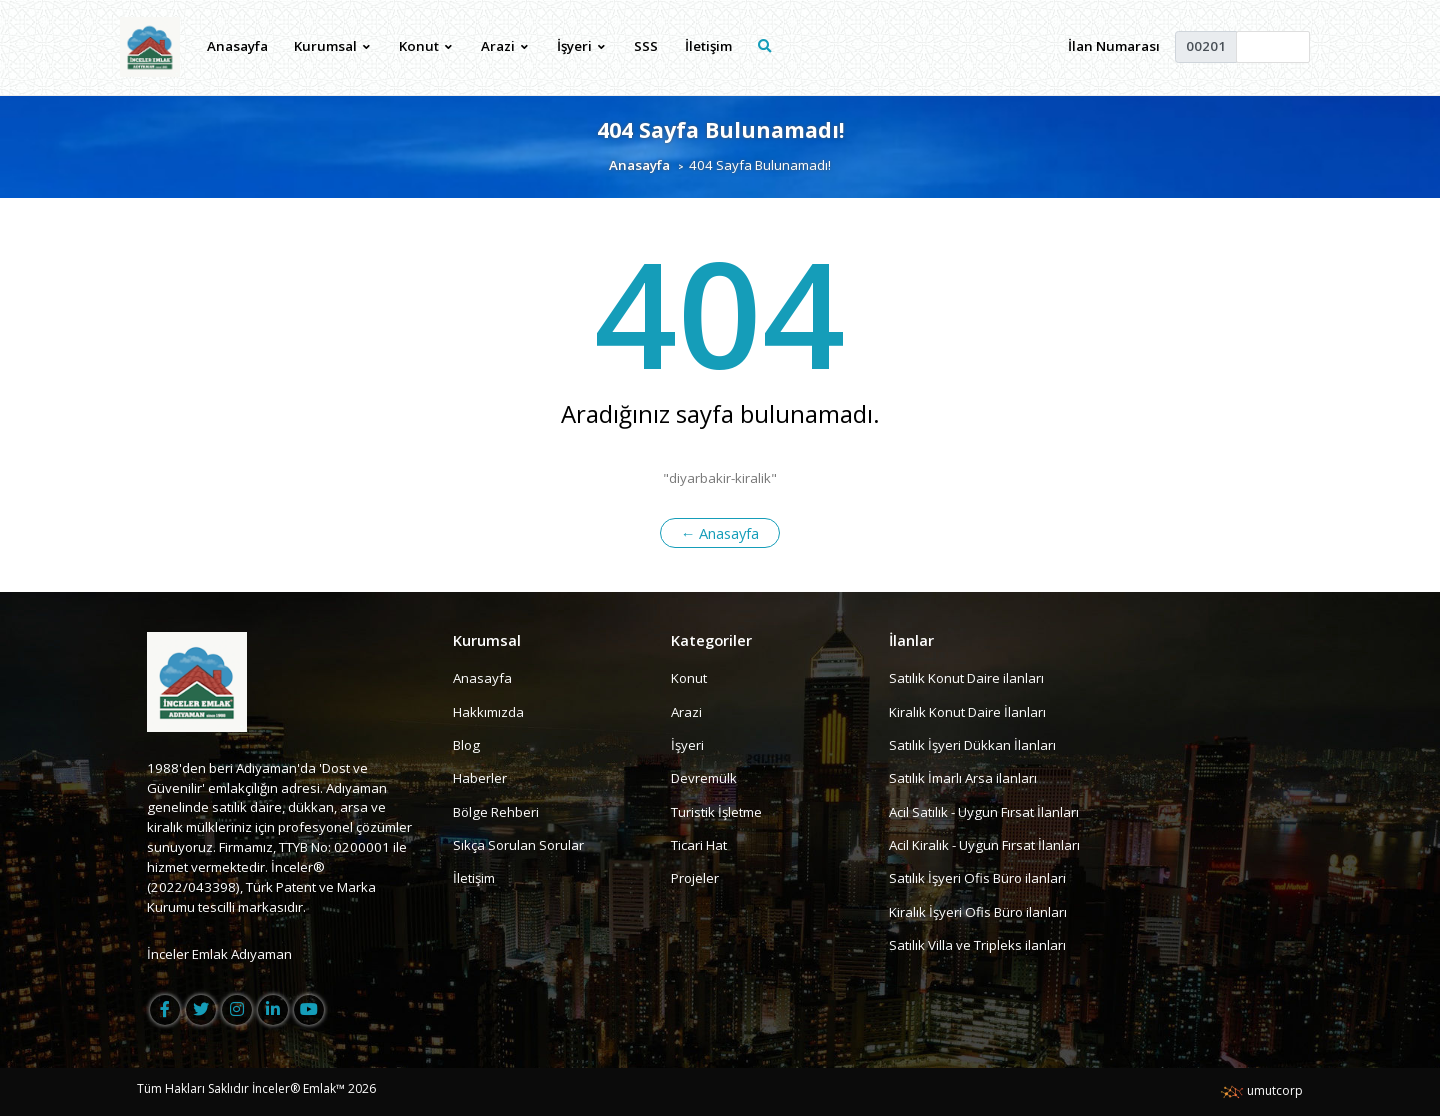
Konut (689, 678)
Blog (466, 745)
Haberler (480, 778)
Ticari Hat (699, 845)
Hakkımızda (488, 712)
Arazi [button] (504, 46)
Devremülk (704, 778)
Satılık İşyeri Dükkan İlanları (972, 745)
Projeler (695, 878)
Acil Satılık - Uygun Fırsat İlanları (984, 812)
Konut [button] (425, 46)
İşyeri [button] (581, 46)
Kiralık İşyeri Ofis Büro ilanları (978, 912)
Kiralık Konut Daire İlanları (967, 712)
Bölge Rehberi (496, 812)
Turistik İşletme (716, 812)
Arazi (686, 712)
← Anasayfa (720, 533)
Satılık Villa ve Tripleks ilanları (977, 945)
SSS (646, 46)
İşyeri (687, 745)
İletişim (708, 46)
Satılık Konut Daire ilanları (966, 678)
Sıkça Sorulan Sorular (518, 845)
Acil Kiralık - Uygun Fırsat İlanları (984, 845)
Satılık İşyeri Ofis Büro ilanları (977, 878)
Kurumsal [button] (332, 46)
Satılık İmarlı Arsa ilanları (963, 778)
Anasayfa (237, 46)
